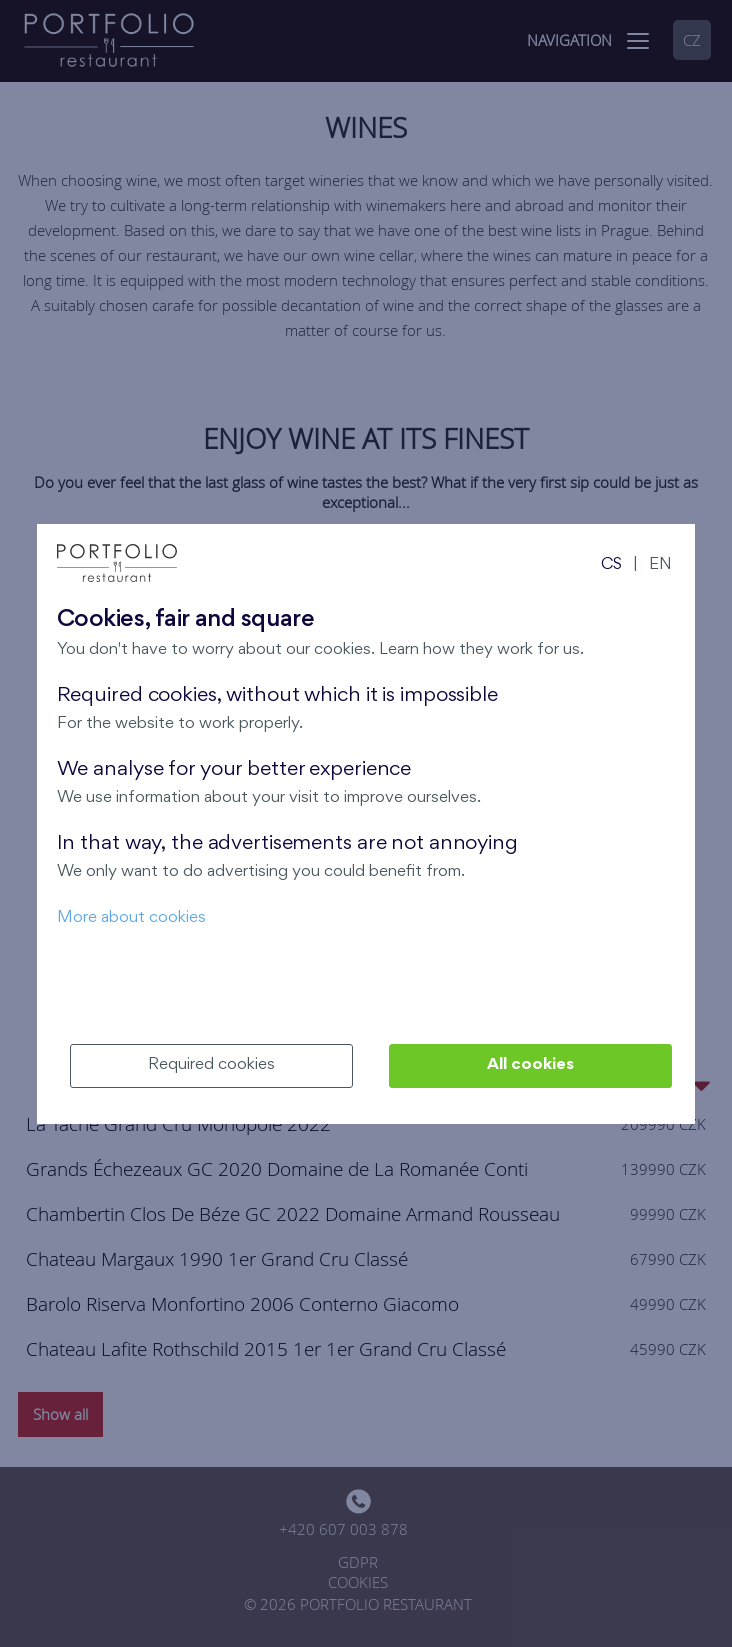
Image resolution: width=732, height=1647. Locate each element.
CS (611, 565)
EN (660, 565)
